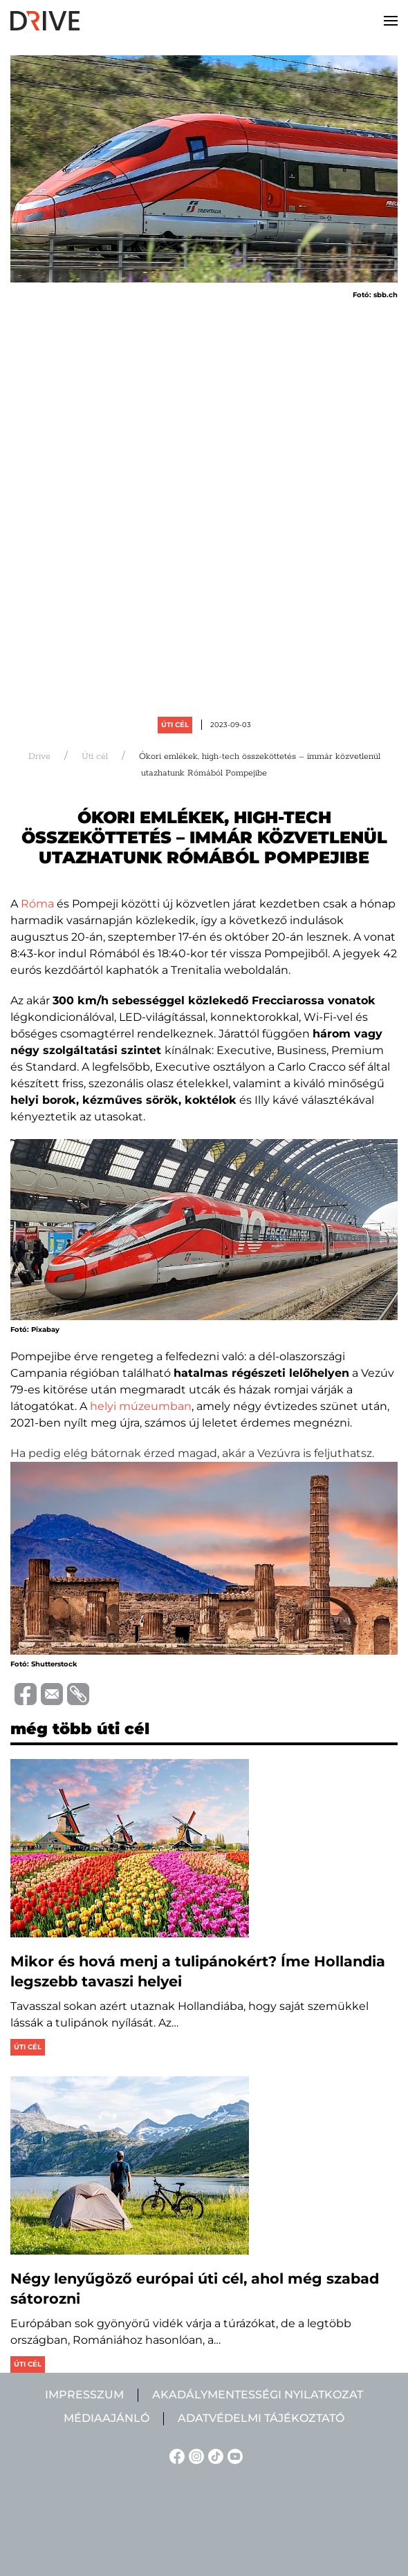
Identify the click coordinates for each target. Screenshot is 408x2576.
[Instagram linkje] (194, 2455)
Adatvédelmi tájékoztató (261, 2418)
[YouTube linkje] (233, 2455)
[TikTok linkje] (213, 2455)
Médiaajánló (106, 2418)
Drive (39, 756)
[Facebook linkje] (175, 2455)
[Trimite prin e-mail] (50, 1693)
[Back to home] (45, 20)
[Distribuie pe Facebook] (23, 1693)
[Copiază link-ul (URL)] (76, 1694)
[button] (391, 20)
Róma (37, 903)
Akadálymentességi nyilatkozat (257, 2394)
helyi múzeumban (141, 1406)
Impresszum (84, 2394)
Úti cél (175, 724)
